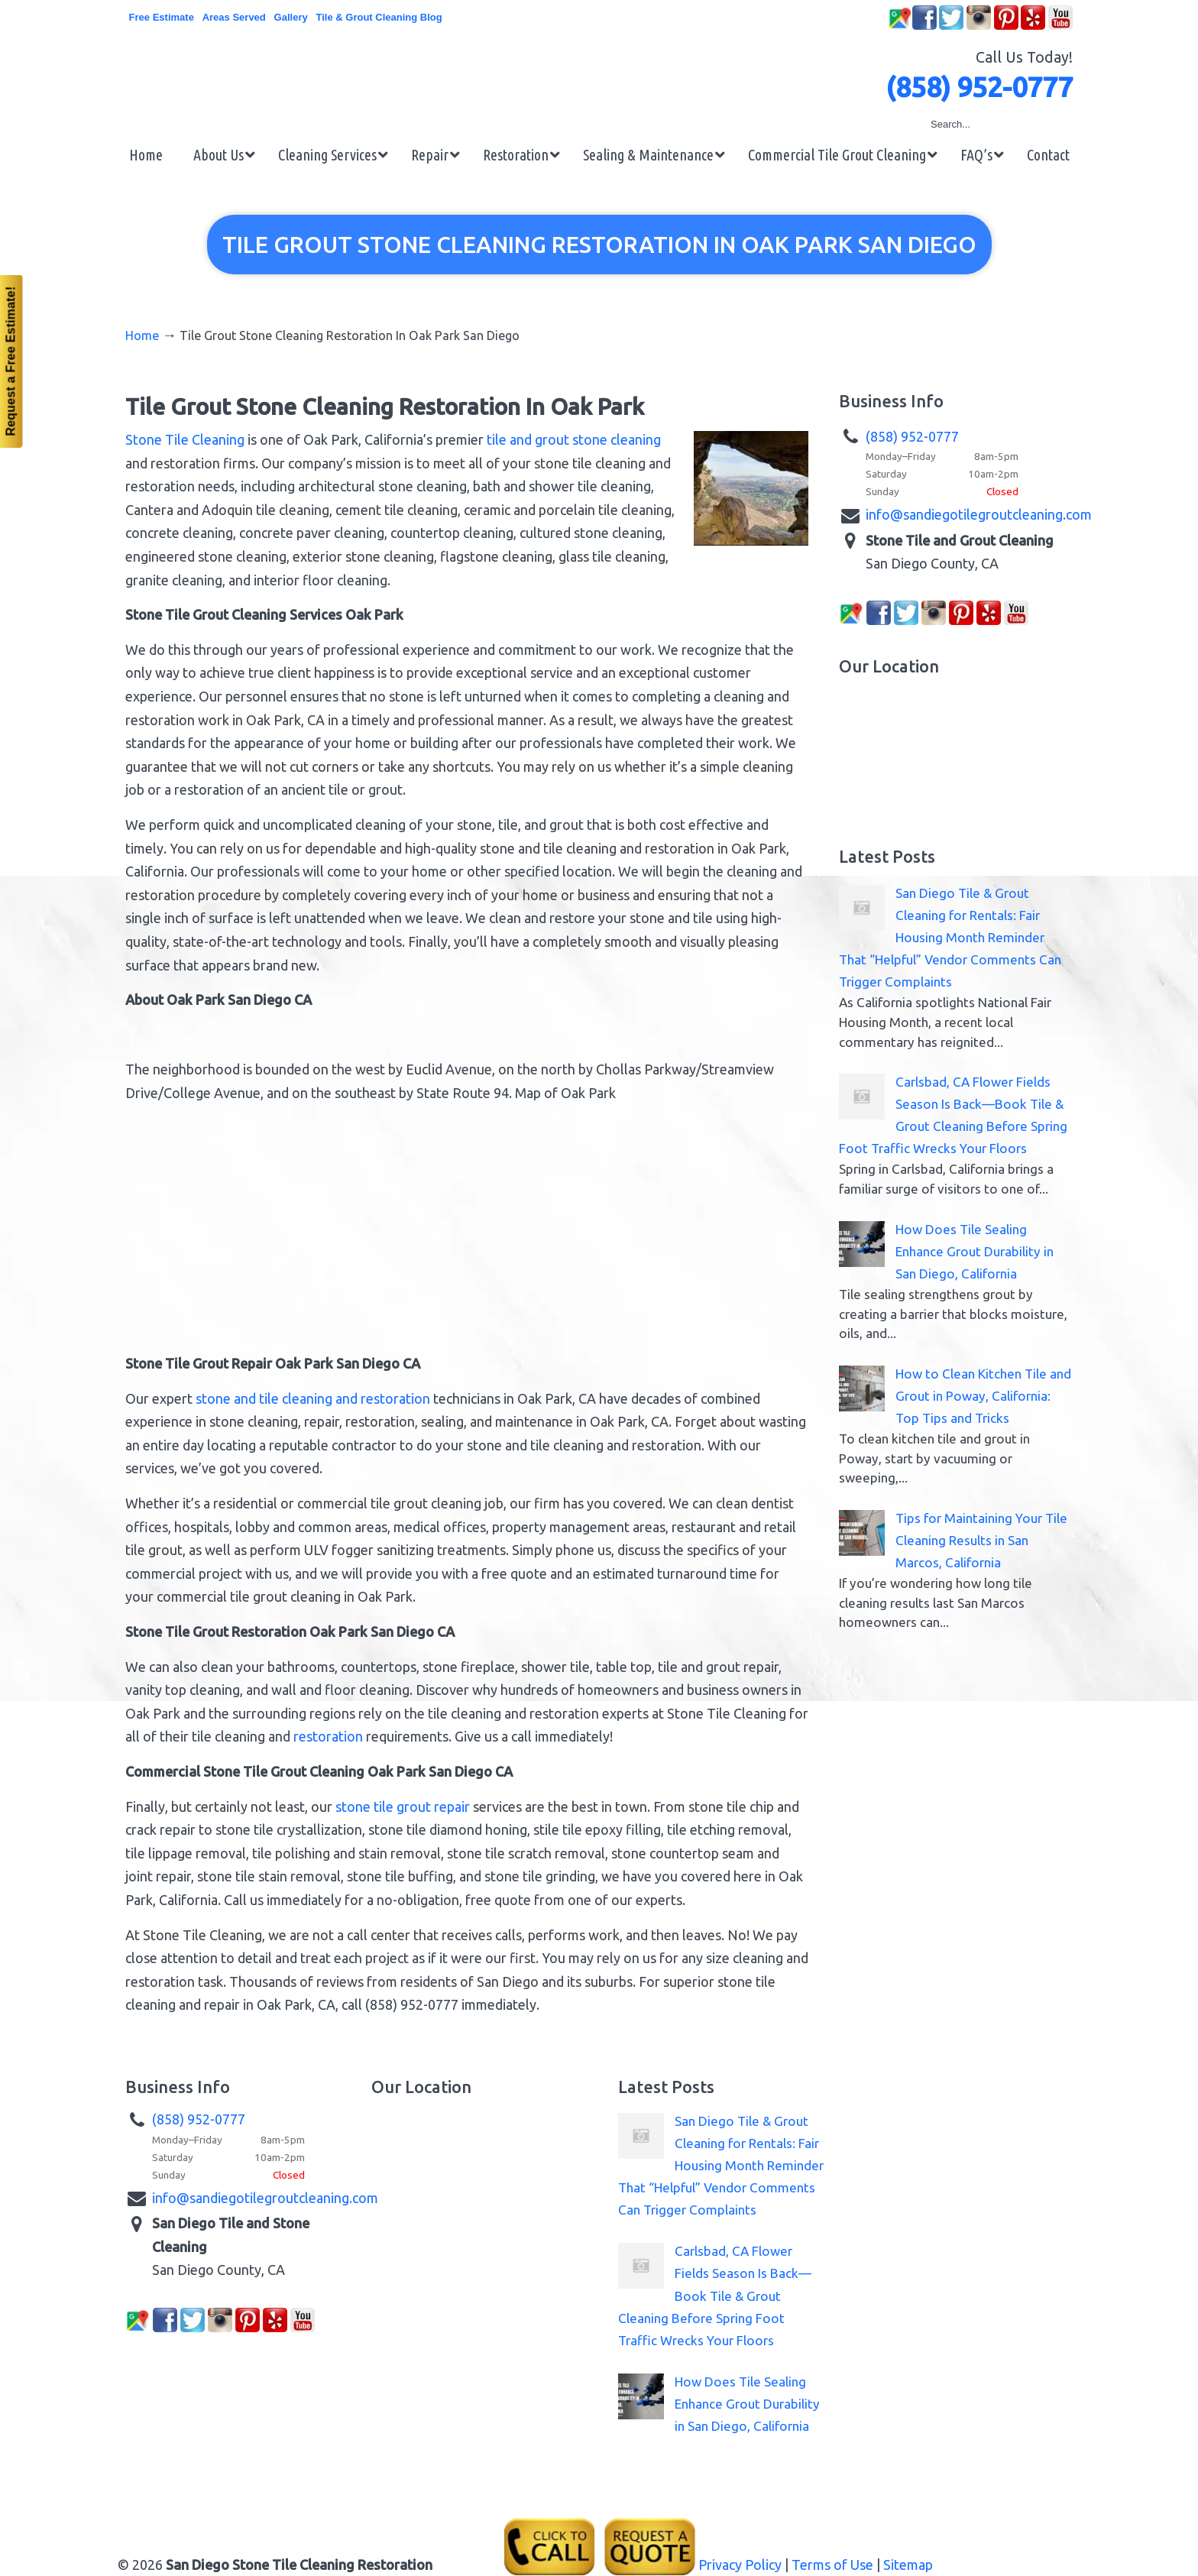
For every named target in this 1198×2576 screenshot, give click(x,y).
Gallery (291, 17)
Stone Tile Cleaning (184, 439)
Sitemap (908, 2564)
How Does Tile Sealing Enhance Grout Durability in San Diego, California (974, 1251)
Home (142, 335)
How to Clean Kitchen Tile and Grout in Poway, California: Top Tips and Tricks (983, 1395)
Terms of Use (832, 2564)
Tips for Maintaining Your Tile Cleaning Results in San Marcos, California (981, 1540)
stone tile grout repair (402, 1806)
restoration (328, 1736)
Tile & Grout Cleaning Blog (379, 17)
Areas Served (234, 17)
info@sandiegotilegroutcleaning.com (979, 514)
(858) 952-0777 (979, 86)
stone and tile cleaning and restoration (313, 1398)
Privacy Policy (740, 2564)
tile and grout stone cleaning (574, 439)
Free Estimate (161, 17)
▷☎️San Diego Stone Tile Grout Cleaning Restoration (599, 78)
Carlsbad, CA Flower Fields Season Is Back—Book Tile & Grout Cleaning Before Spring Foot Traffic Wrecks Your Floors (714, 2295)
